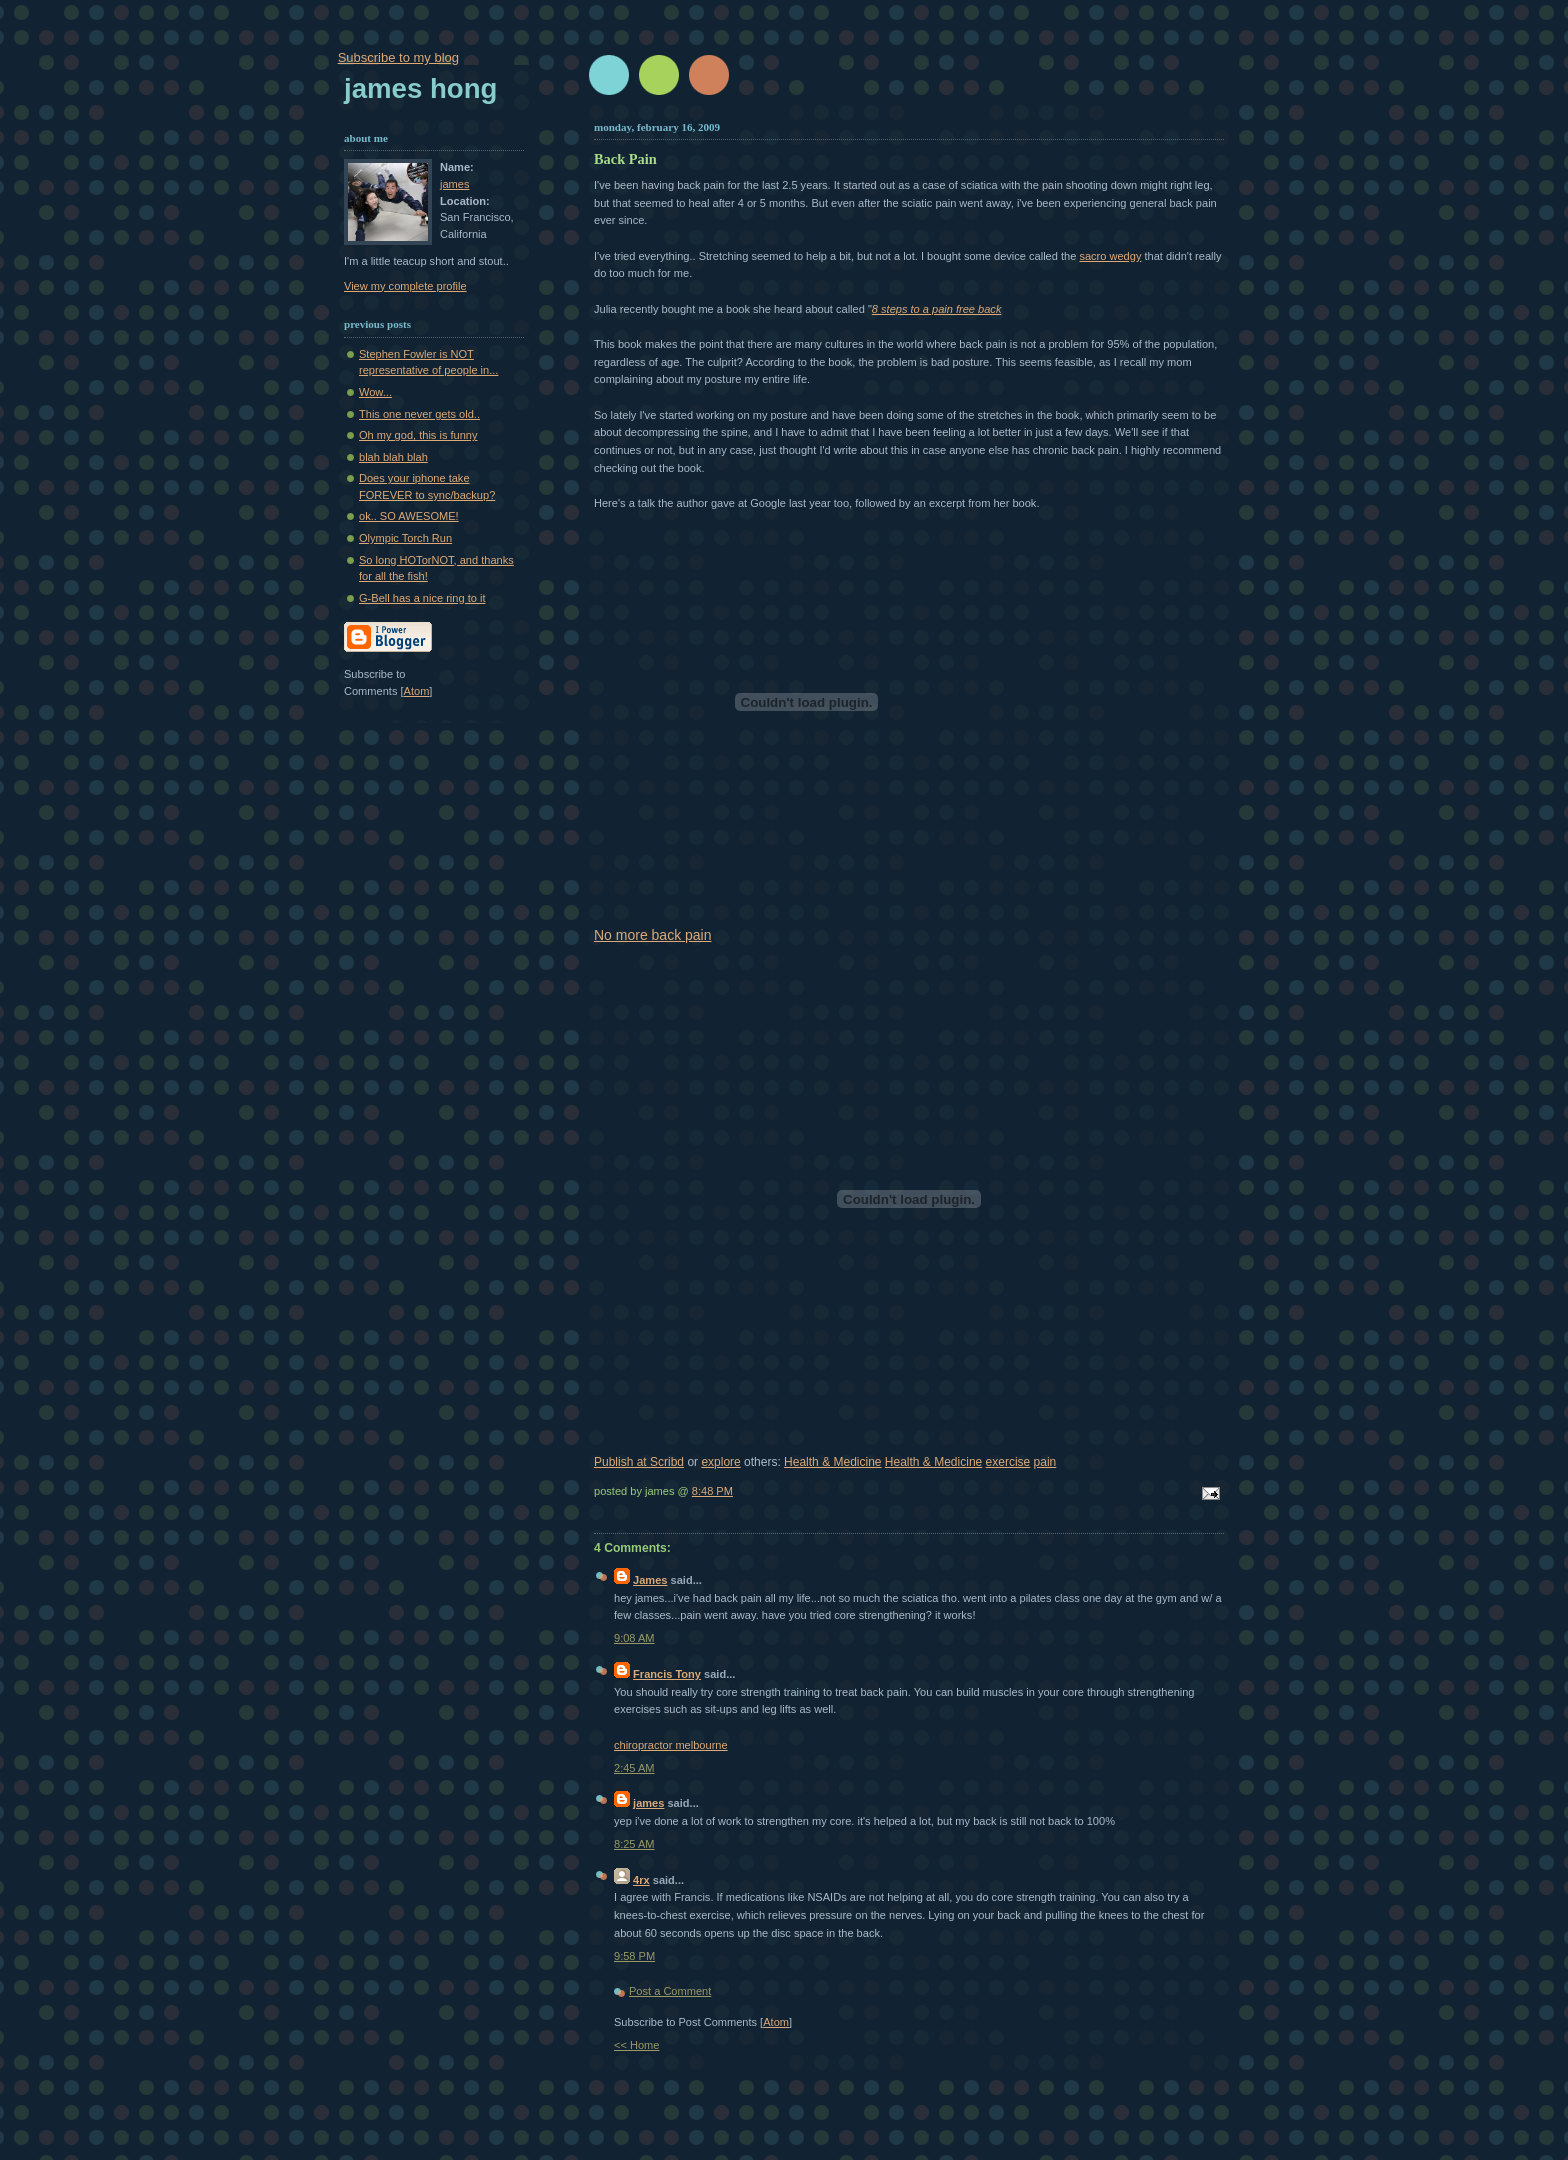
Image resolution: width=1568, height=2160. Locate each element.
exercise (1008, 1462)
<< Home (636, 2045)
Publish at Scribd (639, 1462)
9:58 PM (634, 1956)
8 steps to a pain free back (937, 309)
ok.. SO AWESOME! (409, 516)
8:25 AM (634, 1844)
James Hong (420, 88)
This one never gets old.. (419, 414)
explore (720, 1462)
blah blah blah (393, 457)
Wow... (375, 392)
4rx (641, 1880)
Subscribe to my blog (398, 57)
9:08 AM (634, 1638)
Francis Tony (667, 1674)
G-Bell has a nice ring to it (422, 598)
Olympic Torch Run (405, 538)
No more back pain (653, 935)
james (648, 1803)
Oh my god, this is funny (418, 435)
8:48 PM (712, 1491)
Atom (776, 2022)
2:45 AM (634, 1768)
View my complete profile (405, 286)
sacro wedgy (1110, 256)
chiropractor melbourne (671, 1745)
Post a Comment (670, 1991)
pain (1045, 1462)
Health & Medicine (832, 1462)
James (650, 1580)
